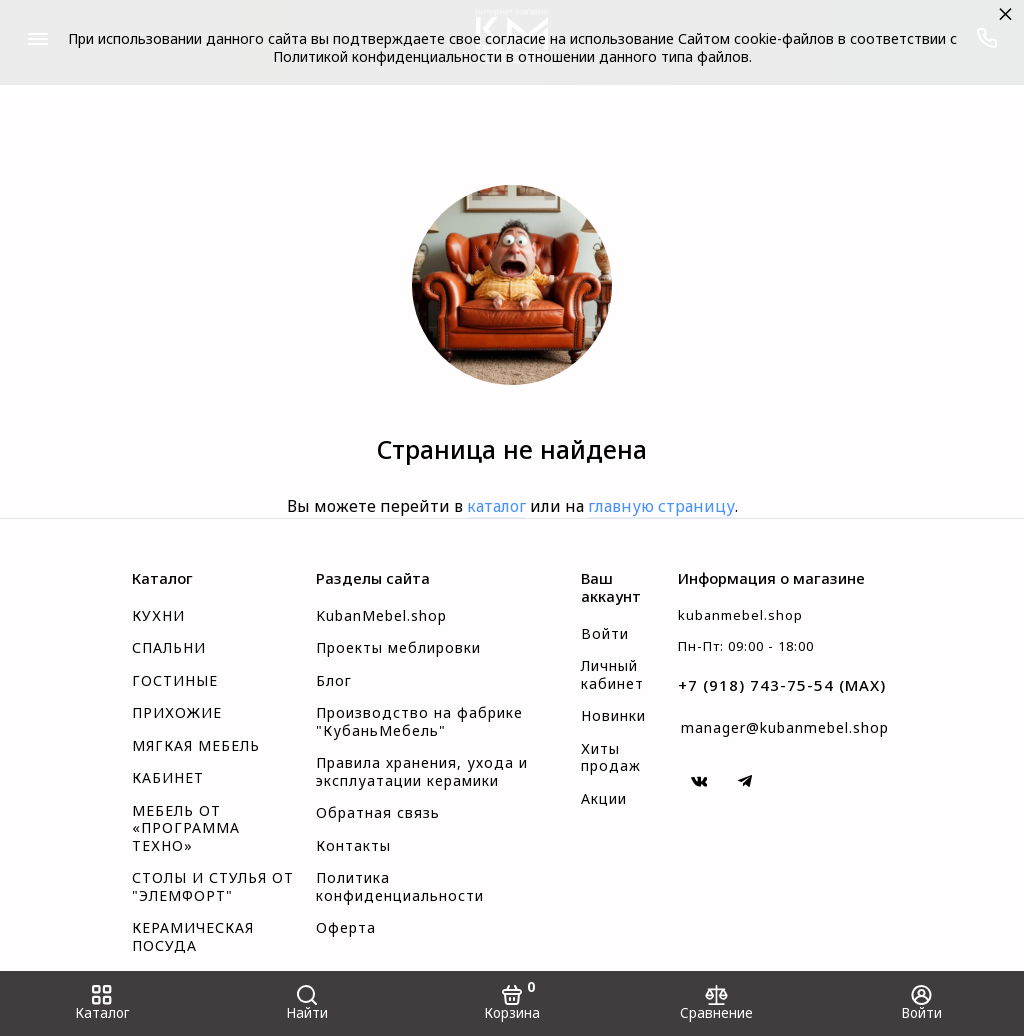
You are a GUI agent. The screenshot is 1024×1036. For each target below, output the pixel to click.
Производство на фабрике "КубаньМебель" (419, 722)
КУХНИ (158, 616)
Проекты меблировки (398, 648)
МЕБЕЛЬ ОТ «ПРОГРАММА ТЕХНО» (186, 828)
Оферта (346, 928)
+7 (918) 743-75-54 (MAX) (782, 685)
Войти (605, 634)
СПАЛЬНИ (169, 648)
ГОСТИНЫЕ (175, 681)
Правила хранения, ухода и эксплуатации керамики (422, 772)
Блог (334, 681)
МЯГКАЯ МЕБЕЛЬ (196, 746)
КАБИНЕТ (168, 778)
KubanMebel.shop (381, 616)
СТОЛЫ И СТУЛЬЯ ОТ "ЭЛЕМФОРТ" (213, 887)
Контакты (353, 846)
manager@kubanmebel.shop (785, 727)
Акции (604, 799)
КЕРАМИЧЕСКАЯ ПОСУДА (193, 937)
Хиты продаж (611, 758)
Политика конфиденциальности (400, 887)
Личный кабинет (612, 675)
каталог (496, 506)
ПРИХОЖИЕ (177, 713)
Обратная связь (378, 813)
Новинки (613, 716)
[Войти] (921, 1003)
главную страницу (661, 506)
